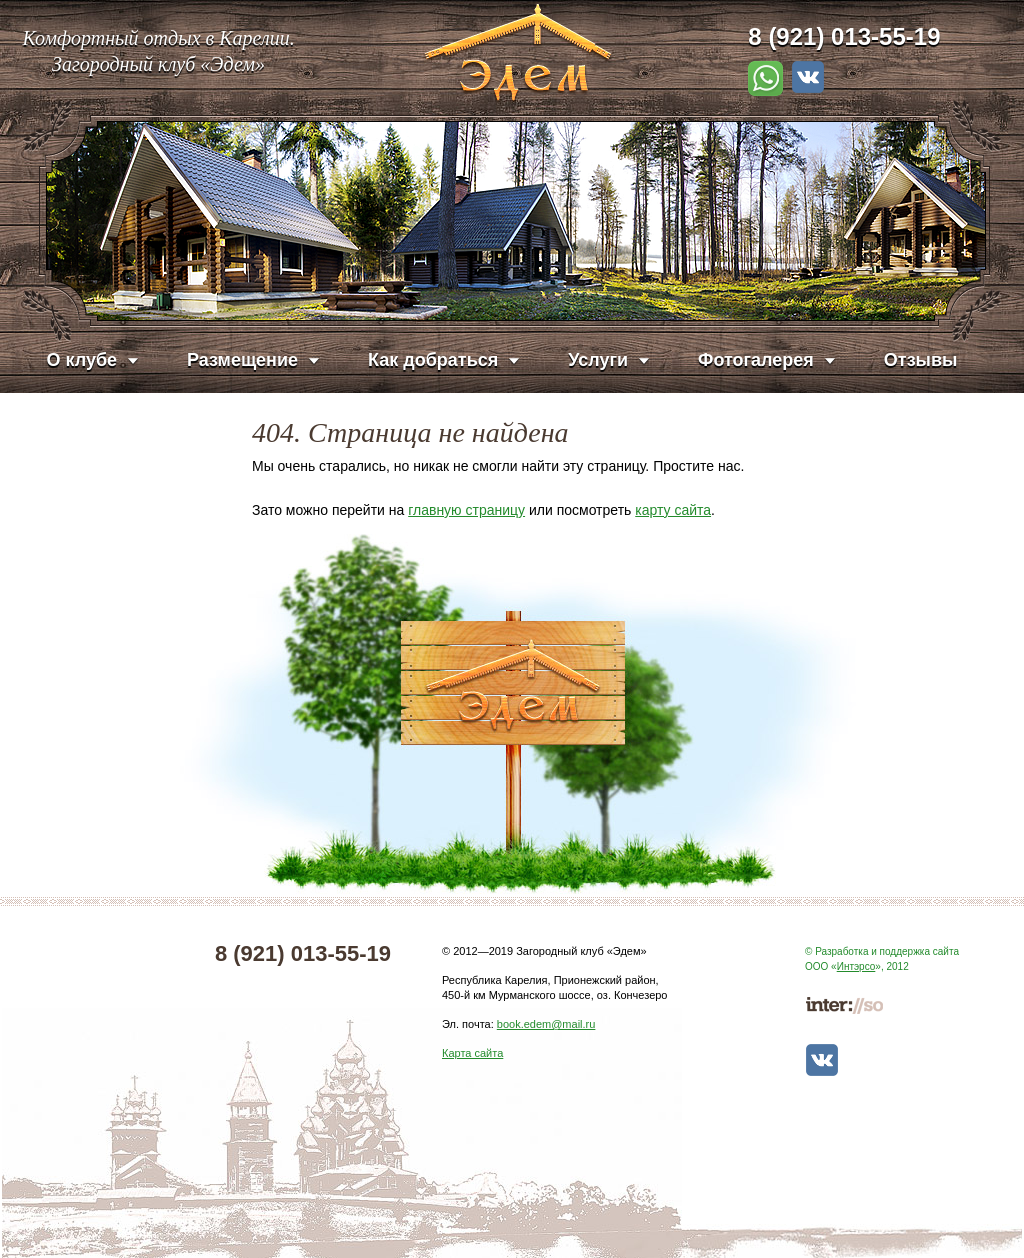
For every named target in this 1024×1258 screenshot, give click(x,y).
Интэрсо (856, 966)
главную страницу (466, 510)
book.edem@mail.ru (546, 1024)
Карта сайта (472, 1053)
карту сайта (673, 510)
